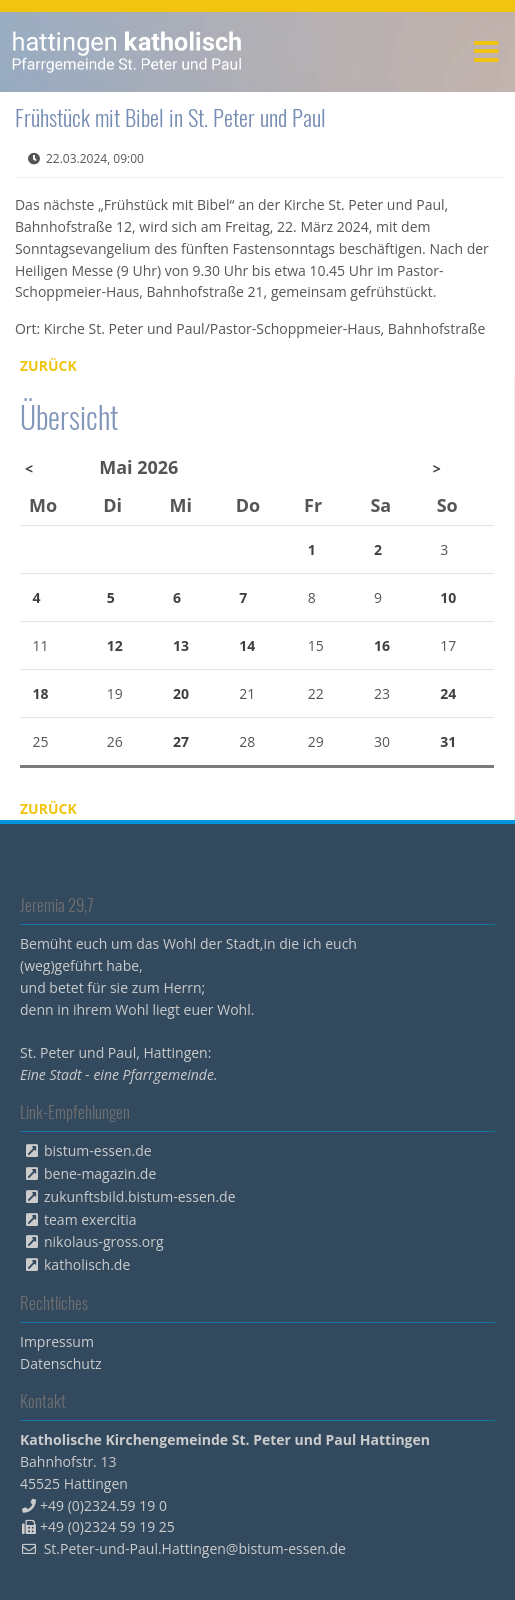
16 (382, 645)
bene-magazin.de (100, 1173)
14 (247, 645)
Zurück (48, 365)
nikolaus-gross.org (104, 1241)
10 (448, 597)
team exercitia (90, 1219)
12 (115, 645)
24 (448, 693)
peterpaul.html (127, 52)
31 (448, 741)
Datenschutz (60, 1363)
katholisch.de (87, 1264)
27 (181, 741)
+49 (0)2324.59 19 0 (103, 1505)
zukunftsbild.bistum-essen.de (140, 1196)
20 (181, 693)
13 (181, 645)
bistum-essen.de (98, 1150)
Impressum (57, 1341)
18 (41, 693)
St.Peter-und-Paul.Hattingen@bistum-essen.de (195, 1548)
